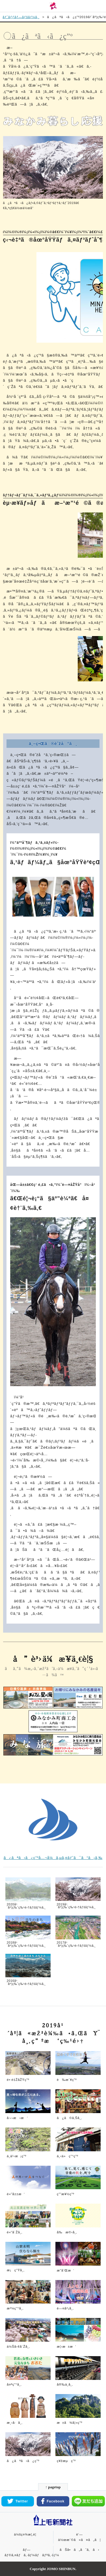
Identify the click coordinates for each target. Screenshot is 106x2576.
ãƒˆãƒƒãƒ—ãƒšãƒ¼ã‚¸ (21, 17)
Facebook (52, 2501)
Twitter (17, 2501)
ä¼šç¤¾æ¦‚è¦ (27, 2534)
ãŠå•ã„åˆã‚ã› (79, 2549)
